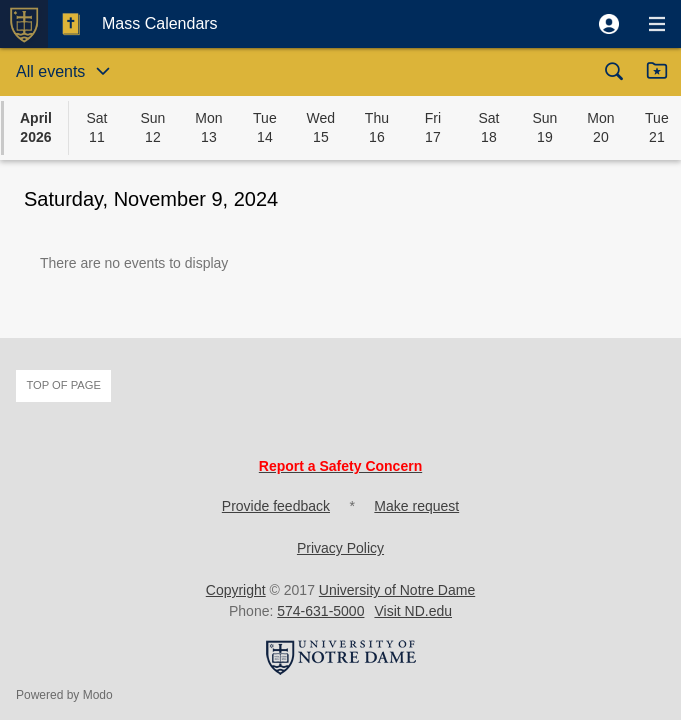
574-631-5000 (320, 611)
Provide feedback (276, 506)
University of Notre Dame (397, 590)
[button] (609, 24)
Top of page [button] (63, 385)
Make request (416, 506)
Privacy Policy (340, 548)
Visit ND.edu (413, 611)
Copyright (236, 590)
